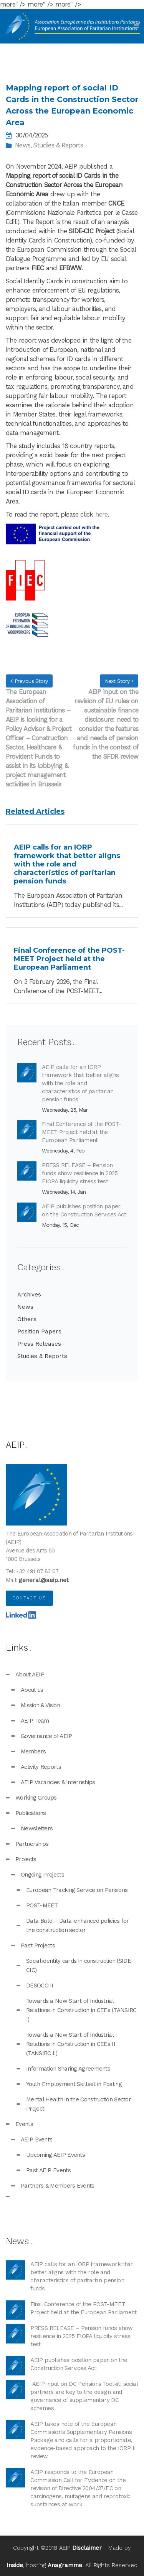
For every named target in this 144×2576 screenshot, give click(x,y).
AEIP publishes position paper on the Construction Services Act (84, 1210)
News (22, 145)
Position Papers (39, 1331)
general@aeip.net (44, 1580)
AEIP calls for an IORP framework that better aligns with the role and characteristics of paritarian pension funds (80, 1083)
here (101, 514)
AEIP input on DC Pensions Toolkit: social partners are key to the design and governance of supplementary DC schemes (83, 2396)
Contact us (29, 1598)
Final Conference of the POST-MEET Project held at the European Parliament (81, 1132)
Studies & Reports (58, 145)
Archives (29, 1294)
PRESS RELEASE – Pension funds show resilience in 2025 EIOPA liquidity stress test (80, 1173)
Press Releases (39, 1343)
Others (26, 1319)
